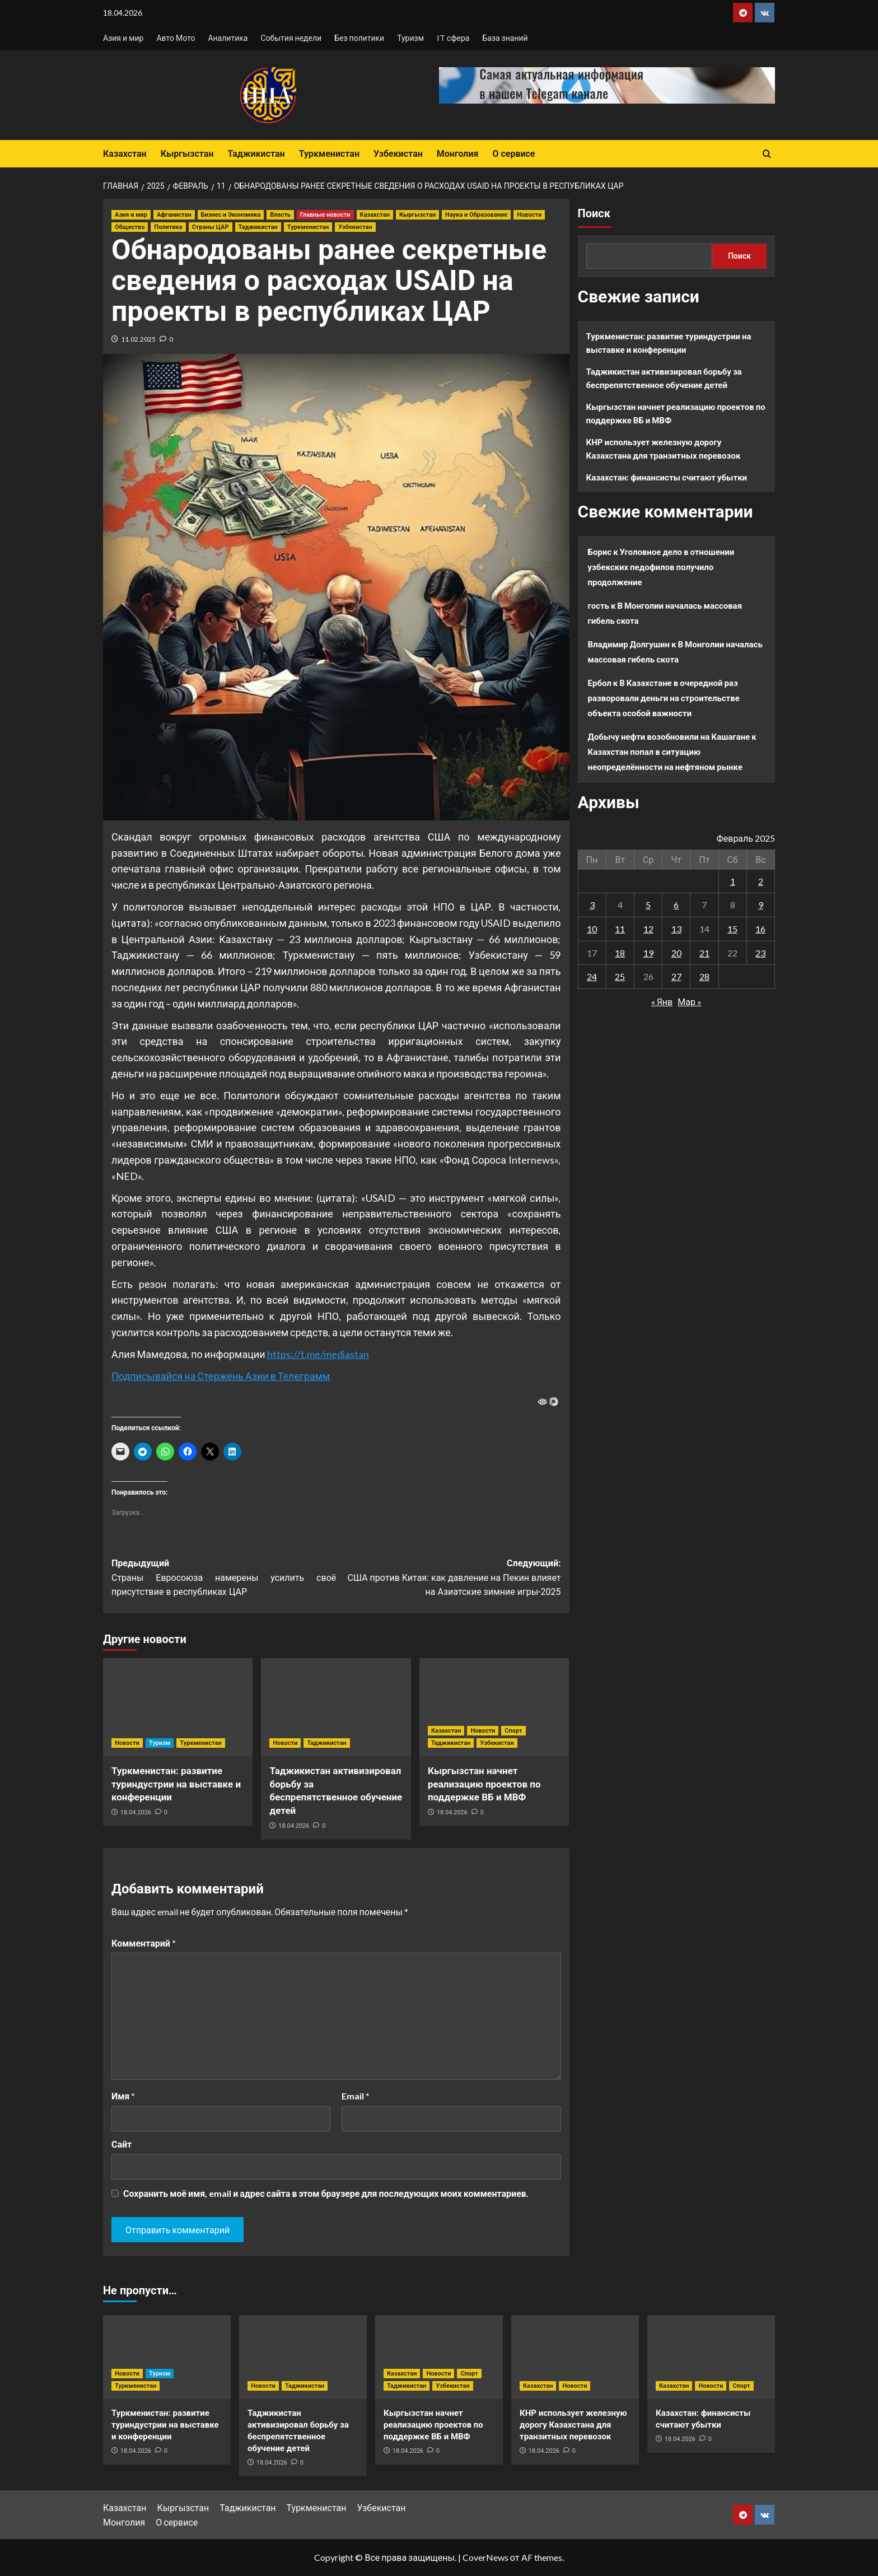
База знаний (504, 38)
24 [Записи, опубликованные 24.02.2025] (592, 976)
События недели (290, 38)
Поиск (594, 213)
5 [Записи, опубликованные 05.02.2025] (648, 904)
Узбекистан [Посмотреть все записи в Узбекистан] (355, 227)
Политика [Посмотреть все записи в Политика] (168, 227)
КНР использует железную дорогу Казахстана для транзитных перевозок (663, 448)
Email (356, 2095)
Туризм (410, 38)
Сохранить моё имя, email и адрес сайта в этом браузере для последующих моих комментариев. (326, 2193)
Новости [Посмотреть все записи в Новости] (529, 214)
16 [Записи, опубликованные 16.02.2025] (760, 928)
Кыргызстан (187, 153)
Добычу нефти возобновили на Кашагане (669, 736)
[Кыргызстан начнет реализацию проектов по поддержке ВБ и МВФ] (494, 1707)
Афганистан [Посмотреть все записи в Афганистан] (174, 214)
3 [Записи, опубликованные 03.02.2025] (592, 904)
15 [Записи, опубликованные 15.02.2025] (732, 928)
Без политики (359, 38)
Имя (123, 2095)
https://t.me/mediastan (318, 1354)
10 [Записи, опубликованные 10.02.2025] (592, 928)
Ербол (599, 683)
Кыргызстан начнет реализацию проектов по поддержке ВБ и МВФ (484, 1784)
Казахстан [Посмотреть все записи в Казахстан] (375, 214)
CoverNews (485, 2557)
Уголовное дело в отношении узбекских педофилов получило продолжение (661, 567)
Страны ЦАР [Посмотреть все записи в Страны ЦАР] (210, 227)
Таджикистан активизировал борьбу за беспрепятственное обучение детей (664, 378)
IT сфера (453, 38)
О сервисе (513, 153)
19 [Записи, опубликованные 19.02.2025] (648, 953)
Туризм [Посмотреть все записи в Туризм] (159, 1743)
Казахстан (125, 153)
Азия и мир (123, 38)
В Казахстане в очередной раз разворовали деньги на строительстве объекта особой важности (664, 698)
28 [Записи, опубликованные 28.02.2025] (704, 976)
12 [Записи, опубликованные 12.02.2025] (648, 928)
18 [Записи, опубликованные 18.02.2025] (620, 953)
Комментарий (143, 1943)
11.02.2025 (138, 339)
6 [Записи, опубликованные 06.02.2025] (676, 904)
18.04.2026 (135, 1812)
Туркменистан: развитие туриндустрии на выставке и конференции (176, 1784)
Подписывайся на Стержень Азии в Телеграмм (220, 1376)
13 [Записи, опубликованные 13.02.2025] (676, 928)
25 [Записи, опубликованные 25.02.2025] (620, 976)
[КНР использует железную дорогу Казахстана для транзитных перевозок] (575, 2357)
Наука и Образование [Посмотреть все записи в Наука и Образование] (476, 214)
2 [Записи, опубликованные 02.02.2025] (760, 881)
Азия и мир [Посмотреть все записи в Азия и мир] (131, 214)
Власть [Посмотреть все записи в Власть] (280, 214)
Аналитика (227, 38)
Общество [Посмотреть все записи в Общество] (129, 227)
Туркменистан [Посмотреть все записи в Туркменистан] (308, 227)
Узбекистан (398, 153)
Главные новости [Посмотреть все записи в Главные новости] (325, 214)
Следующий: (448, 1578)
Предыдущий (223, 1578)
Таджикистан (255, 153)
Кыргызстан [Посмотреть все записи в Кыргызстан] (417, 214)
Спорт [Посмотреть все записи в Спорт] (513, 1730)
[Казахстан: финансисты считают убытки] (711, 2357)
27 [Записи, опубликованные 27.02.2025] (676, 976)
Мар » (690, 1001)
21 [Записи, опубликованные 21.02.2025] (704, 953)
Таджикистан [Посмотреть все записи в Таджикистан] (258, 227)
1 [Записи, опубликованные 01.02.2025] (732, 881)
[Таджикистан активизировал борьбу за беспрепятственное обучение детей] (335, 1707)
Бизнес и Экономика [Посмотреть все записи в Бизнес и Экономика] (231, 214)
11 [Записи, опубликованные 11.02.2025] (620, 928)
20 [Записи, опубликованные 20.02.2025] (676, 953)
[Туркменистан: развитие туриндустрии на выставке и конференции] (178, 1707)
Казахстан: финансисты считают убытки (667, 477)
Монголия (458, 153)
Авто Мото (175, 38)
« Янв (662, 1001)
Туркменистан (329, 153)
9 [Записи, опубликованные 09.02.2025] (760, 904)
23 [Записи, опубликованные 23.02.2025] (760, 953)
